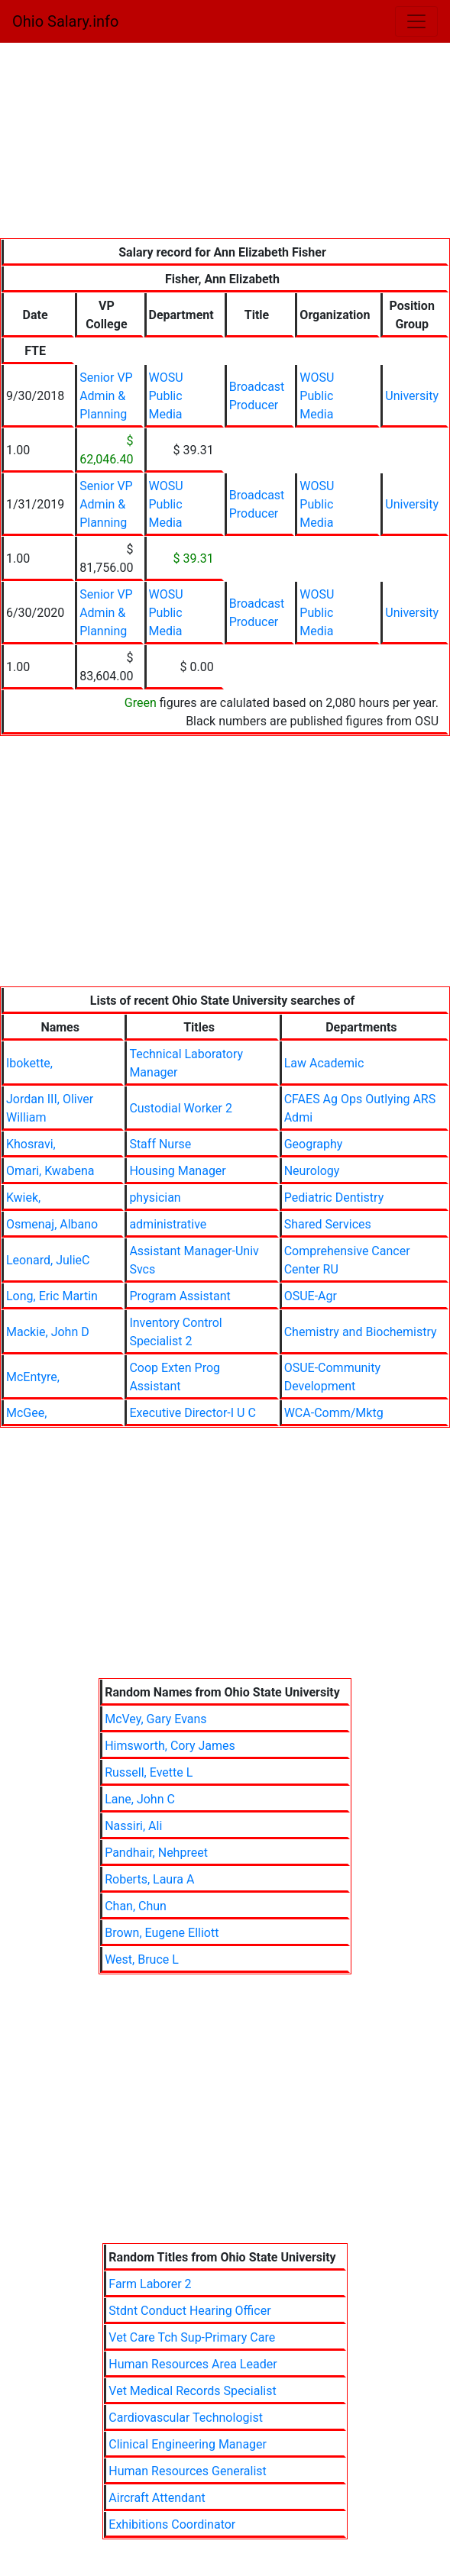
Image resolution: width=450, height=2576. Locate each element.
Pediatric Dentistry (334, 1197)
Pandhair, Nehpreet (156, 1852)
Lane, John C (140, 1799)
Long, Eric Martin (52, 1296)
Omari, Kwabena (50, 1171)
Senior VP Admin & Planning (106, 395)
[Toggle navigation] (416, 21)
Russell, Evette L (149, 1772)
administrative (167, 1224)
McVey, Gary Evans (155, 1719)
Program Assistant (179, 1296)
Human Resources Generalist (187, 2471)
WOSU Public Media (166, 395)
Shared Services (327, 1224)
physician (154, 1197)
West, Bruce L (142, 1959)
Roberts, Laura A (149, 1879)
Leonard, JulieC (48, 1260)
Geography (313, 1144)
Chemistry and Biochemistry (360, 1332)
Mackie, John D (47, 1332)
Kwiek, (23, 1197)
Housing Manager (177, 1171)
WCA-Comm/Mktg (334, 1413)
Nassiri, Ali (133, 1826)
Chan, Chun (136, 1906)
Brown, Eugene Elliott (162, 1933)
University (412, 396)
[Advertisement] (225, 143)
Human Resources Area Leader (192, 2364)
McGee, (26, 1413)
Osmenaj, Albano (52, 1224)
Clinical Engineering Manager (187, 2444)
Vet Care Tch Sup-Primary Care (191, 2337)
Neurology (312, 1171)
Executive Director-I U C (192, 1413)
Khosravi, (31, 1144)
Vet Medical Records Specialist (192, 2391)
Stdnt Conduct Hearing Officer (189, 2310)
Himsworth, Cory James (170, 1745)
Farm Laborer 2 (149, 2284)
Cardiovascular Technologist (185, 2417)
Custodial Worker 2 (180, 1108)
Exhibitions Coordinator (171, 2524)
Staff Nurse (160, 1144)
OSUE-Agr (310, 1296)
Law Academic (324, 1063)
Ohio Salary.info (65, 21)
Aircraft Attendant (156, 2497)
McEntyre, (33, 1377)
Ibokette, (29, 1063)
